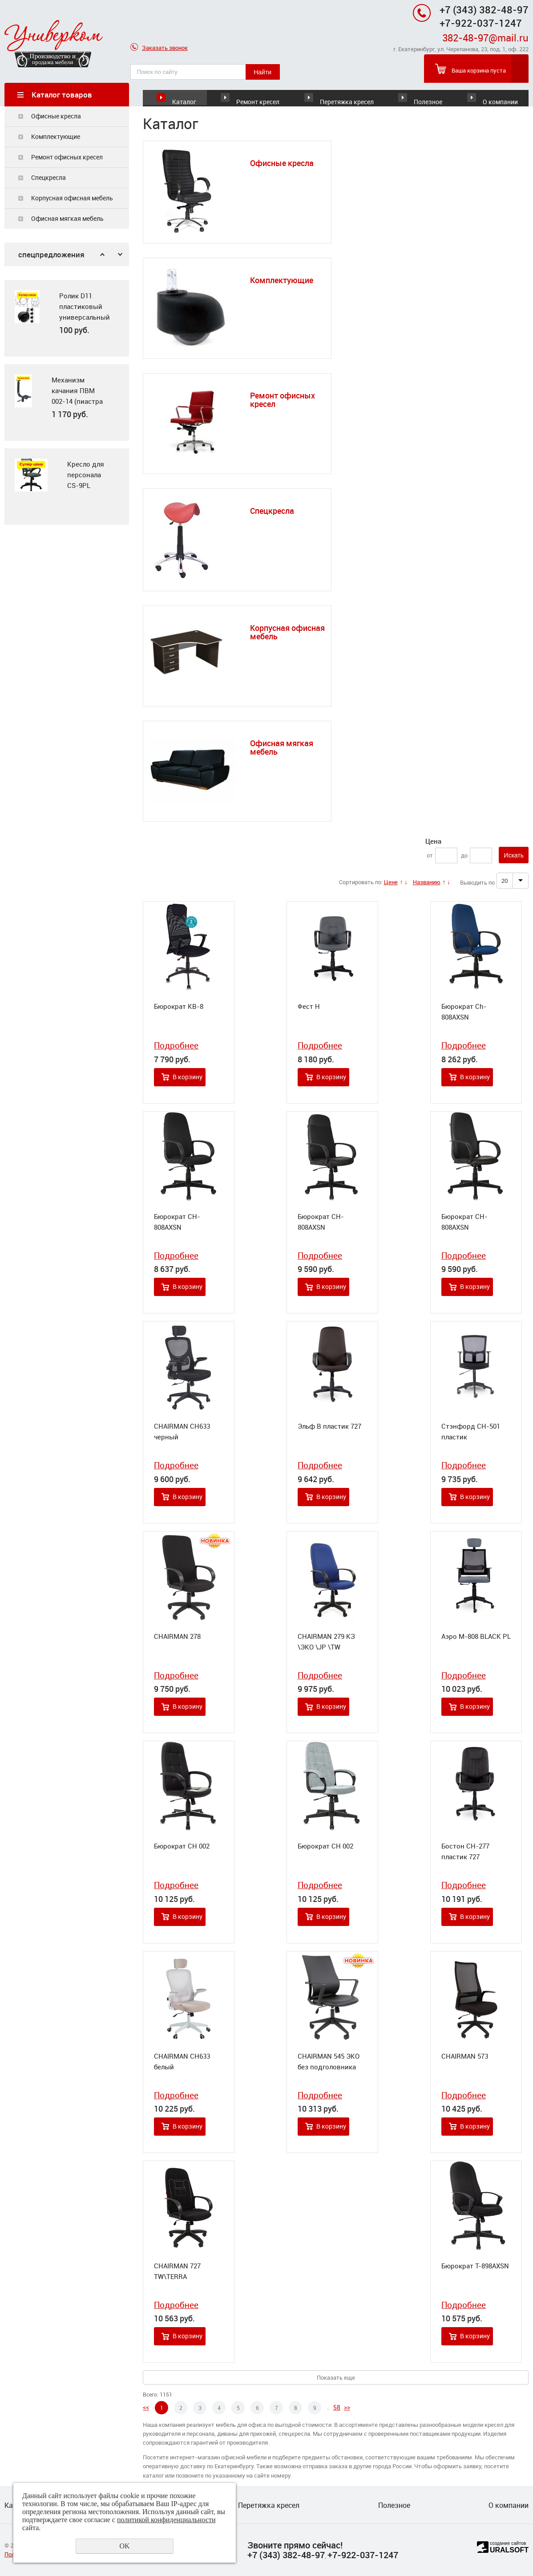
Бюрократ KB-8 (178, 1006)
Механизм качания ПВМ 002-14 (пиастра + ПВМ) (77, 396)
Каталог (184, 94)
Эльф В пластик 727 (329, 1426)
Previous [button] (102, 255)
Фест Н (309, 1006)
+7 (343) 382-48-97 (484, 9)
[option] (66, 318)
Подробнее (176, 1046)
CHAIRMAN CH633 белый (182, 2062)
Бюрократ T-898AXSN (475, 2266)
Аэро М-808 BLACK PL (476, 1636)
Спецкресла (48, 178)
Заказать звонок (159, 48)
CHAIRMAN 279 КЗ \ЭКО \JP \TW (326, 1642)
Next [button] (120, 255)
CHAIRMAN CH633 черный (182, 1432)
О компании (500, 94)
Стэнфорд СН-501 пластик (470, 1432)
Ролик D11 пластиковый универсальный (83, 307)
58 (336, 2407)
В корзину (187, 1077)
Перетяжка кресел (347, 94)
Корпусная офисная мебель (72, 198)
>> (347, 2407)
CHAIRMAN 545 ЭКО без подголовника (328, 2062)
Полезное (428, 94)
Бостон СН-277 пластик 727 (465, 1851)
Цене (391, 882)
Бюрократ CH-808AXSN (177, 1222)
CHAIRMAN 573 (464, 2056)
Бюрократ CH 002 (182, 1846)
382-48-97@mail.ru (485, 37)
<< (146, 2407)
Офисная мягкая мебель (67, 219)
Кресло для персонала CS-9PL (85, 475)
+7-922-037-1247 (362, 2555)
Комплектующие (55, 137)
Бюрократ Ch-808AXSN (464, 1012)
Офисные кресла (56, 116)
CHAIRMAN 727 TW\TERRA (177, 2271)
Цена (433, 841)
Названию (426, 882)
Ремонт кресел (257, 94)
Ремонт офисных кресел (67, 157)
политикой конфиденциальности (166, 2519)
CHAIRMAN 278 (177, 1636)
